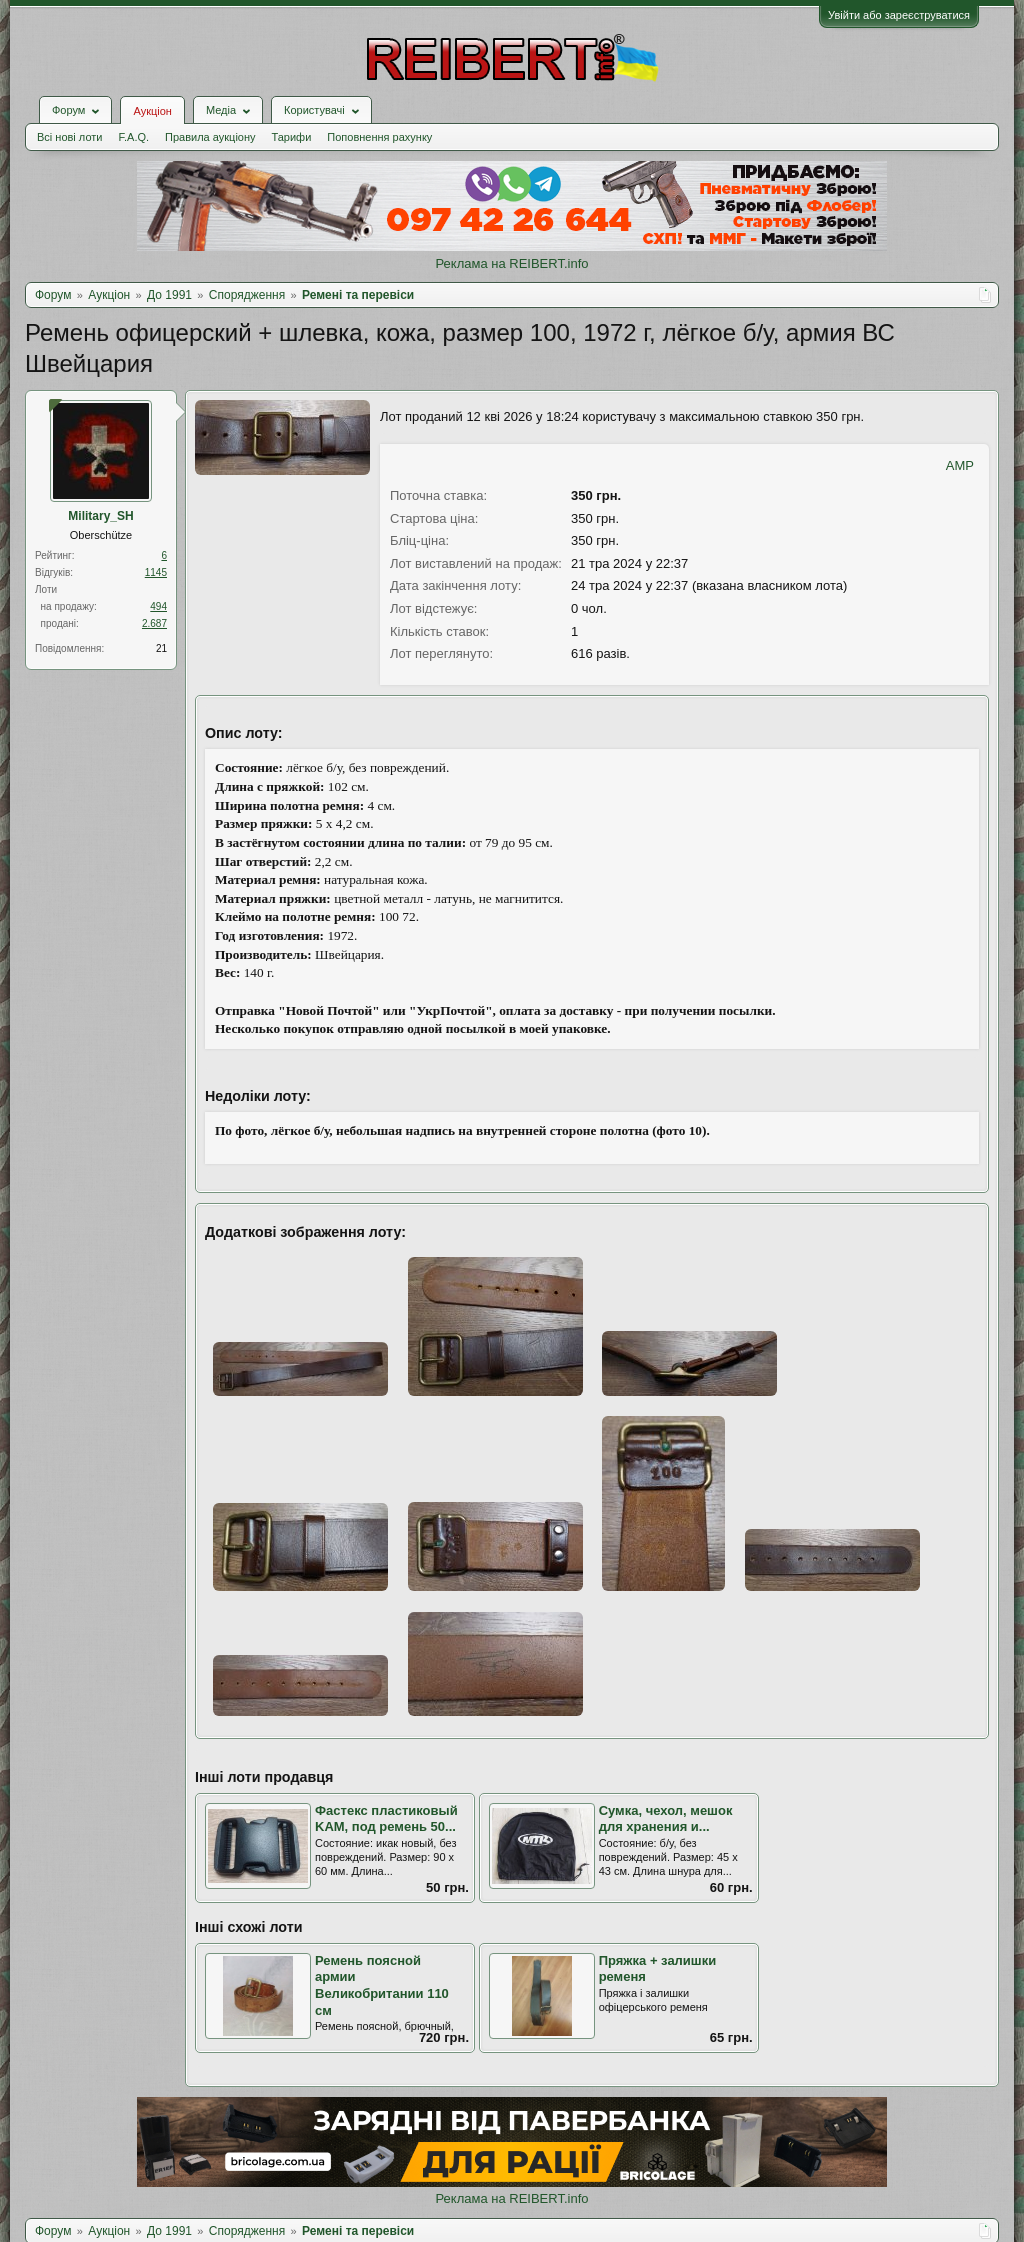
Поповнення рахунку (379, 137)
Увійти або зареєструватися (899, 15)
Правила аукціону (210, 137)
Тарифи (292, 137)
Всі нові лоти (69, 137)
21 (161, 648)
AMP (960, 465)
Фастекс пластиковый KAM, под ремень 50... (386, 1819)
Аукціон (152, 111)
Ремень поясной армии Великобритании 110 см (382, 1985)
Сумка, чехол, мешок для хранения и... (666, 1819)
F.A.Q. (133, 137)
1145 (156, 572)
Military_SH (100, 516)
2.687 (154, 623)
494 (158, 606)
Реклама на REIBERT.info (511, 263)
